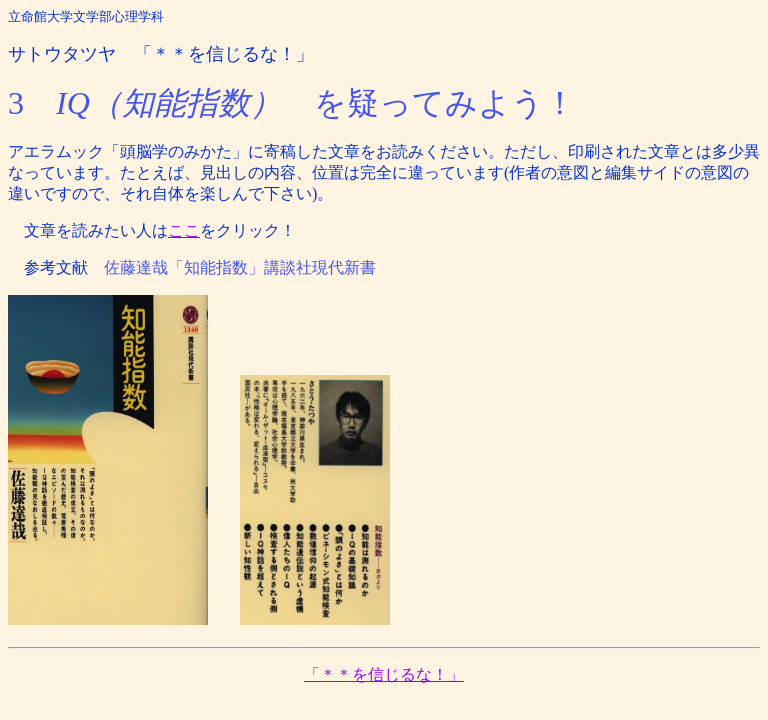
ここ (184, 230)
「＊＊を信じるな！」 (384, 674)
